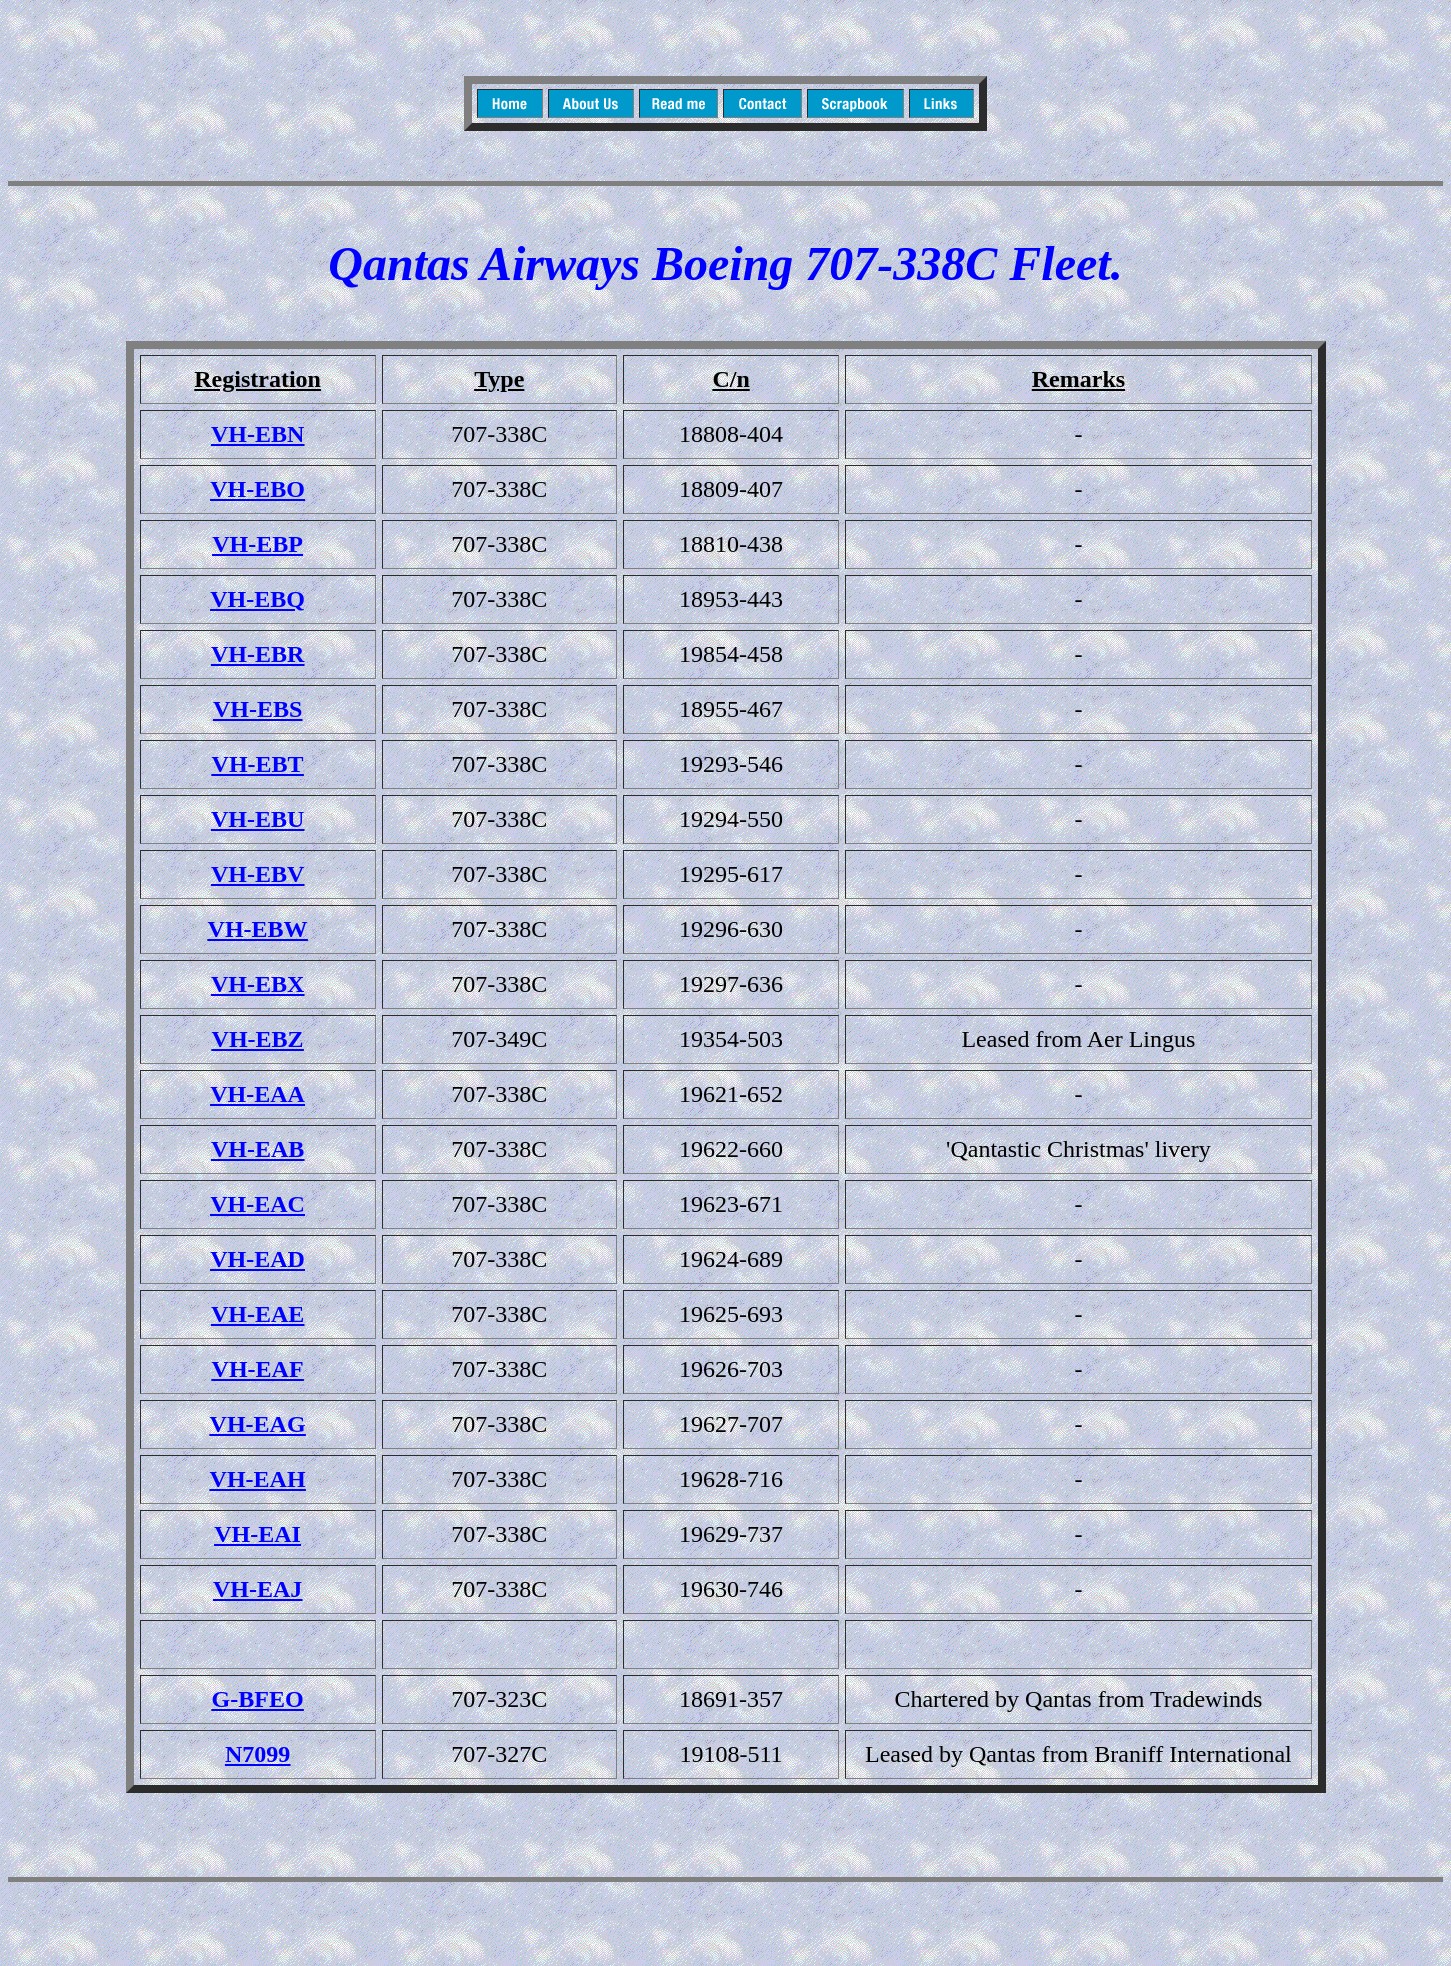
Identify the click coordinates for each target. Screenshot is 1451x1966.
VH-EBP (257, 544)
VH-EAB (257, 1149)
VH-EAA (257, 1094)
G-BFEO (258, 1699)
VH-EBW (258, 929)
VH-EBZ (258, 1039)
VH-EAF (258, 1369)
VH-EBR (257, 654)
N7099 (257, 1754)
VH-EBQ (257, 599)
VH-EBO (257, 489)
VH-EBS (257, 709)
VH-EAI (257, 1534)
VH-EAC (257, 1204)
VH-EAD (257, 1259)
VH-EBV (257, 874)
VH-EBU (257, 819)
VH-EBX (257, 984)
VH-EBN (257, 434)
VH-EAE (257, 1314)
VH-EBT (258, 764)
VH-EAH (258, 1479)
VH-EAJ (257, 1589)
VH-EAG (258, 1424)
